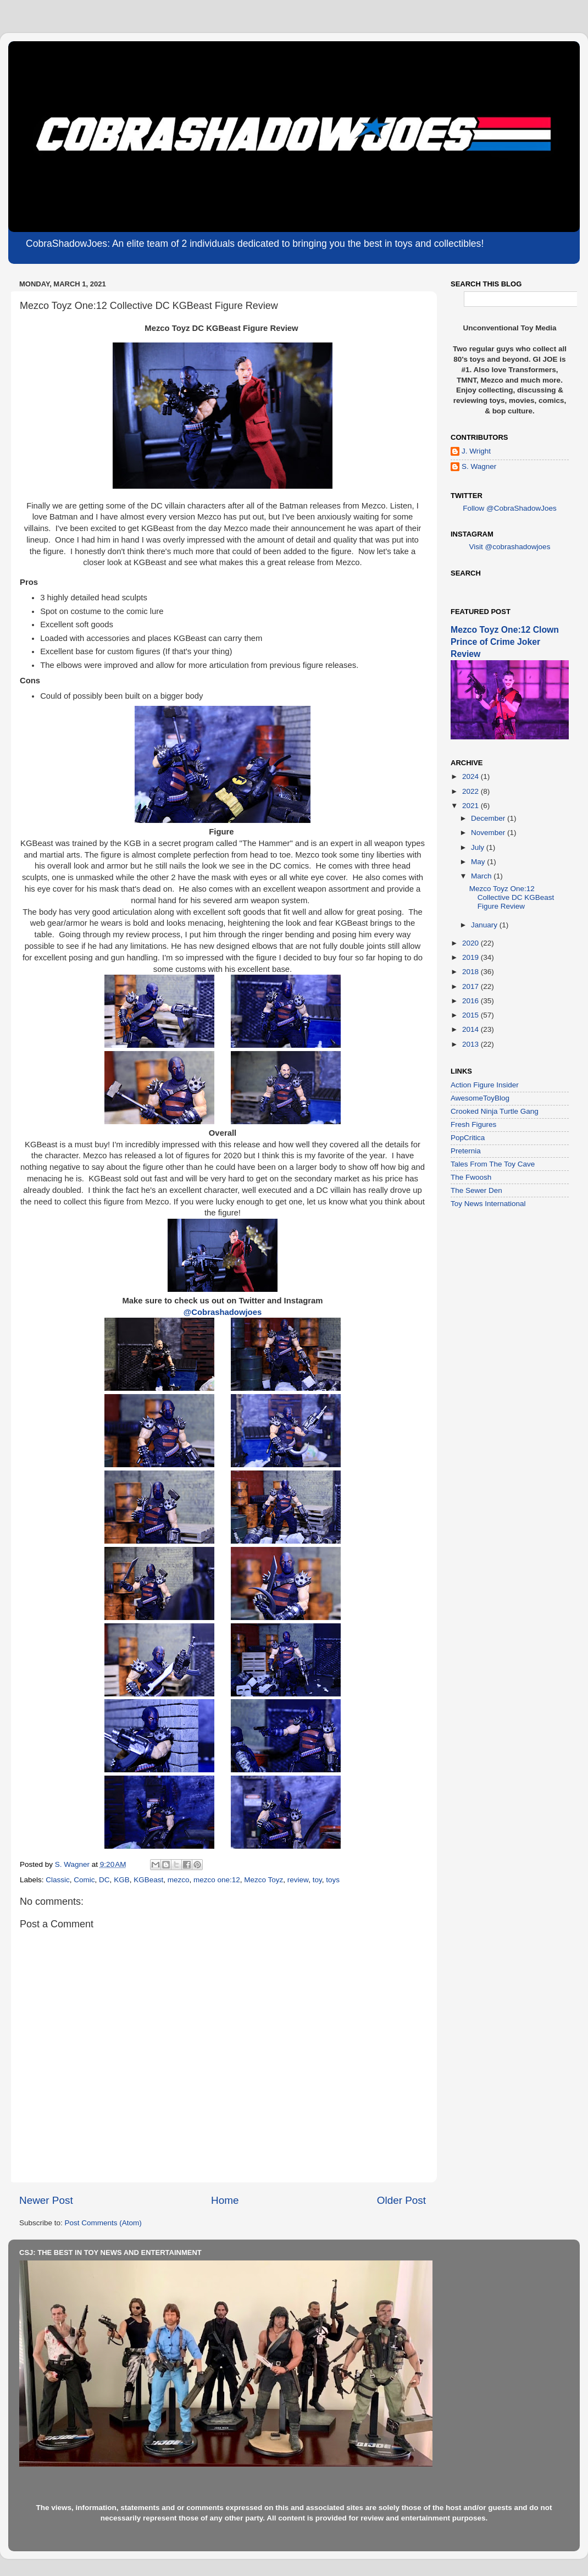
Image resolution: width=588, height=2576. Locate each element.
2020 (471, 943)
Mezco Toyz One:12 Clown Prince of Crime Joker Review (505, 642)
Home (224, 2200)
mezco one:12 (216, 1880)
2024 (471, 776)
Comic (84, 1880)
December (489, 818)
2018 (471, 972)
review (297, 1880)
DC (104, 1880)
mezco (179, 1880)
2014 (471, 1029)
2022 (471, 791)
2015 (471, 1015)
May (479, 862)
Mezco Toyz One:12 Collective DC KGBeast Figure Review (511, 897)
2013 (471, 1044)
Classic (58, 1880)
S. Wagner (479, 466)
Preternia (466, 1151)
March (482, 876)
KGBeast (148, 1880)
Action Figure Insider (485, 1085)
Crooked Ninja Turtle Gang (495, 1111)
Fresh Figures (473, 1124)
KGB (122, 1880)
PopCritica (468, 1138)
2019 (471, 957)
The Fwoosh (471, 1177)
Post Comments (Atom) (103, 2223)
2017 (471, 986)
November (489, 832)
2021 (471, 805)
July (478, 847)
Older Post (401, 2200)
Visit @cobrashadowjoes (510, 547)
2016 (471, 1001)
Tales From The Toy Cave (493, 1164)
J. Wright (476, 451)
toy (317, 1880)
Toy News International (488, 1203)
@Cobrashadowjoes (223, 1312)
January (485, 925)
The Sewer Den (476, 1190)
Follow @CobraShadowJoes (510, 508)
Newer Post (46, 2200)
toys (333, 1880)
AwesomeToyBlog (480, 1098)
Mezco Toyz (263, 1880)
